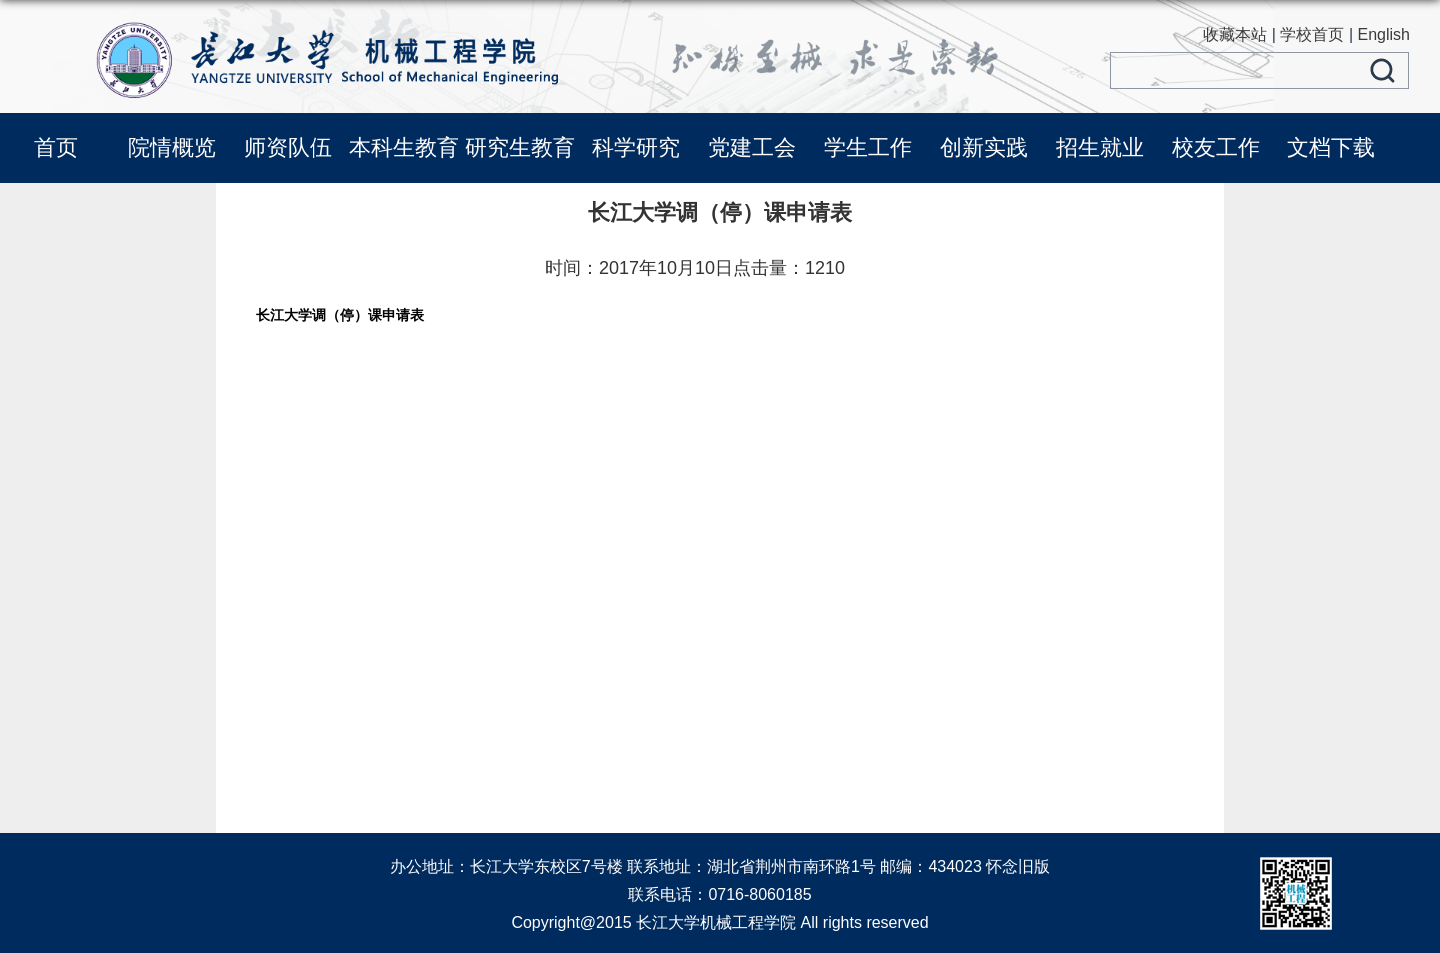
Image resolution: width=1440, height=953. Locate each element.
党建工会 (752, 147)
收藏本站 (1235, 34)
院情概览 (172, 147)
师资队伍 (288, 147)
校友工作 (1216, 147)
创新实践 (984, 147)
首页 (56, 147)
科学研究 (636, 147)
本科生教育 (404, 147)
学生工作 (868, 147)
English (1384, 34)
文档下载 (1331, 147)
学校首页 (1312, 34)
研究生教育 (520, 147)
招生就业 (1100, 147)
